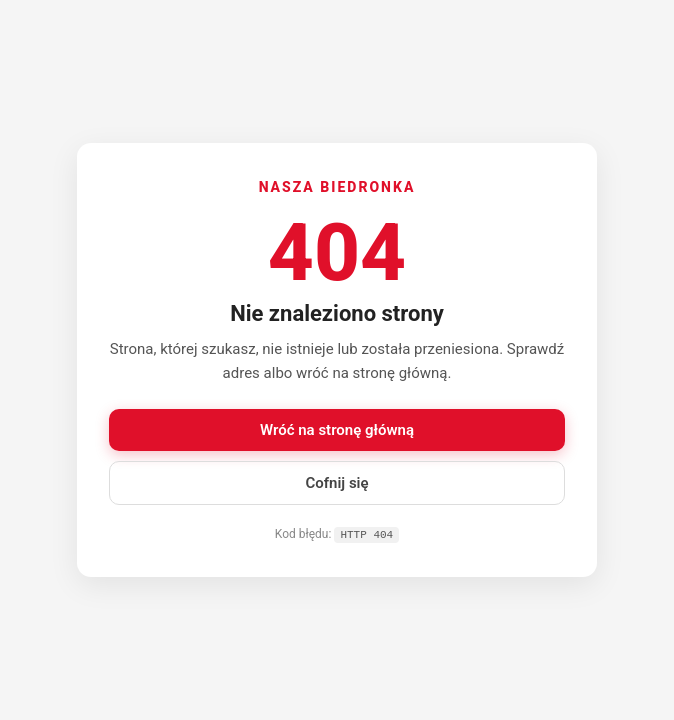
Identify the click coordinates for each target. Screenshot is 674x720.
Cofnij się (336, 482)
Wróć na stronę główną (337, 429)
